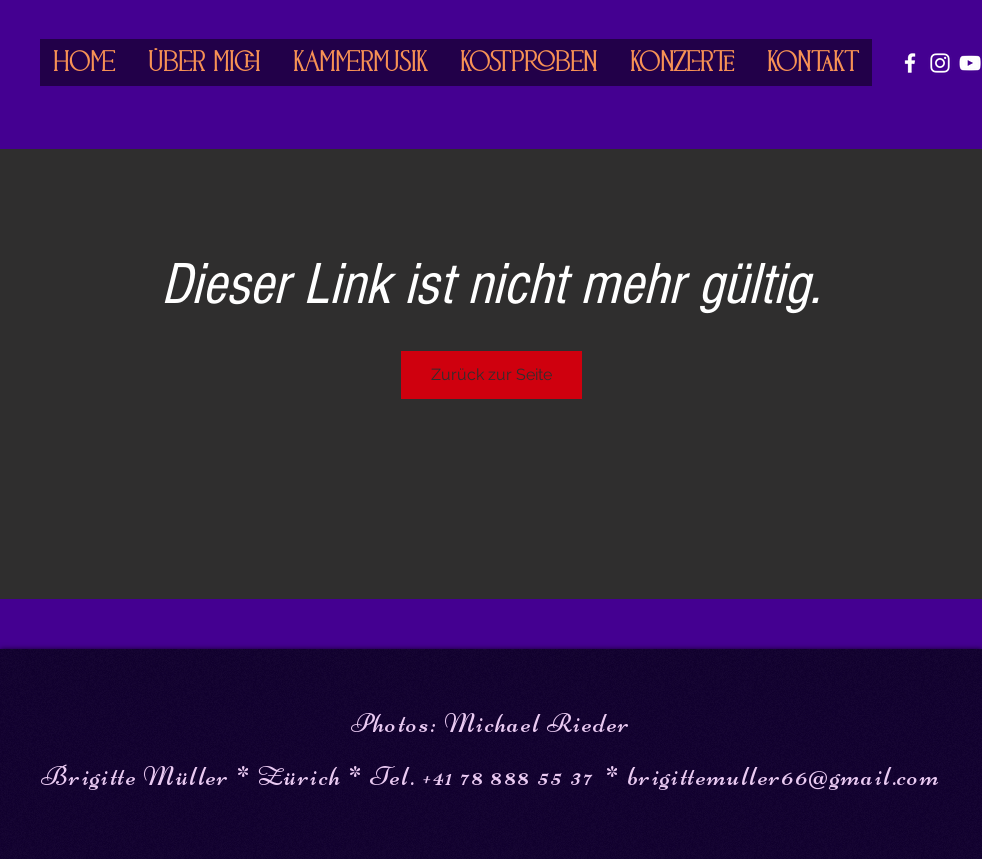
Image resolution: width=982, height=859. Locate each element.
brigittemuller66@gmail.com (783, 776)
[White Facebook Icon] (910, 63)
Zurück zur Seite (491, 374)
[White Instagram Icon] (940, 63)
